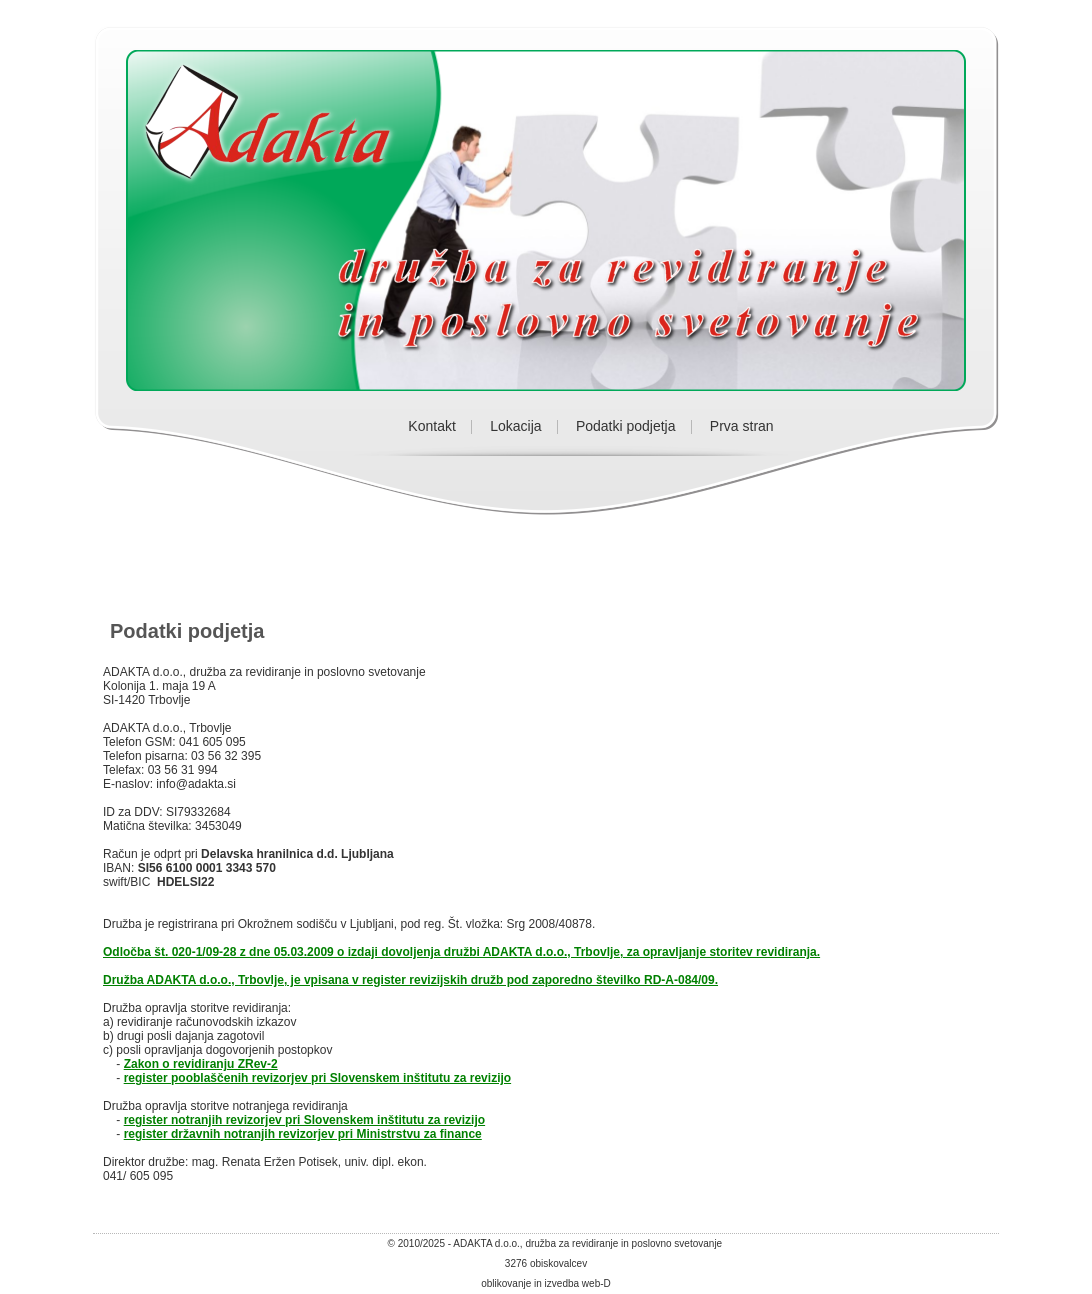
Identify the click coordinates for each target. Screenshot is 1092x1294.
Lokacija (515, 426)
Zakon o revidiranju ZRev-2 (201, 1064)
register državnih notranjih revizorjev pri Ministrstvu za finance (303, 1134)
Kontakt (431, 426)
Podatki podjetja (626, 426)
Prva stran (742, 426)
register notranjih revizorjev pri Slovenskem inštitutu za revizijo (304, 1120)
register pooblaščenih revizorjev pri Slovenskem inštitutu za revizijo (317, 1078)
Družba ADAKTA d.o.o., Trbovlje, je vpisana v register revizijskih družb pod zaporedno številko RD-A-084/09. (410, 980)
